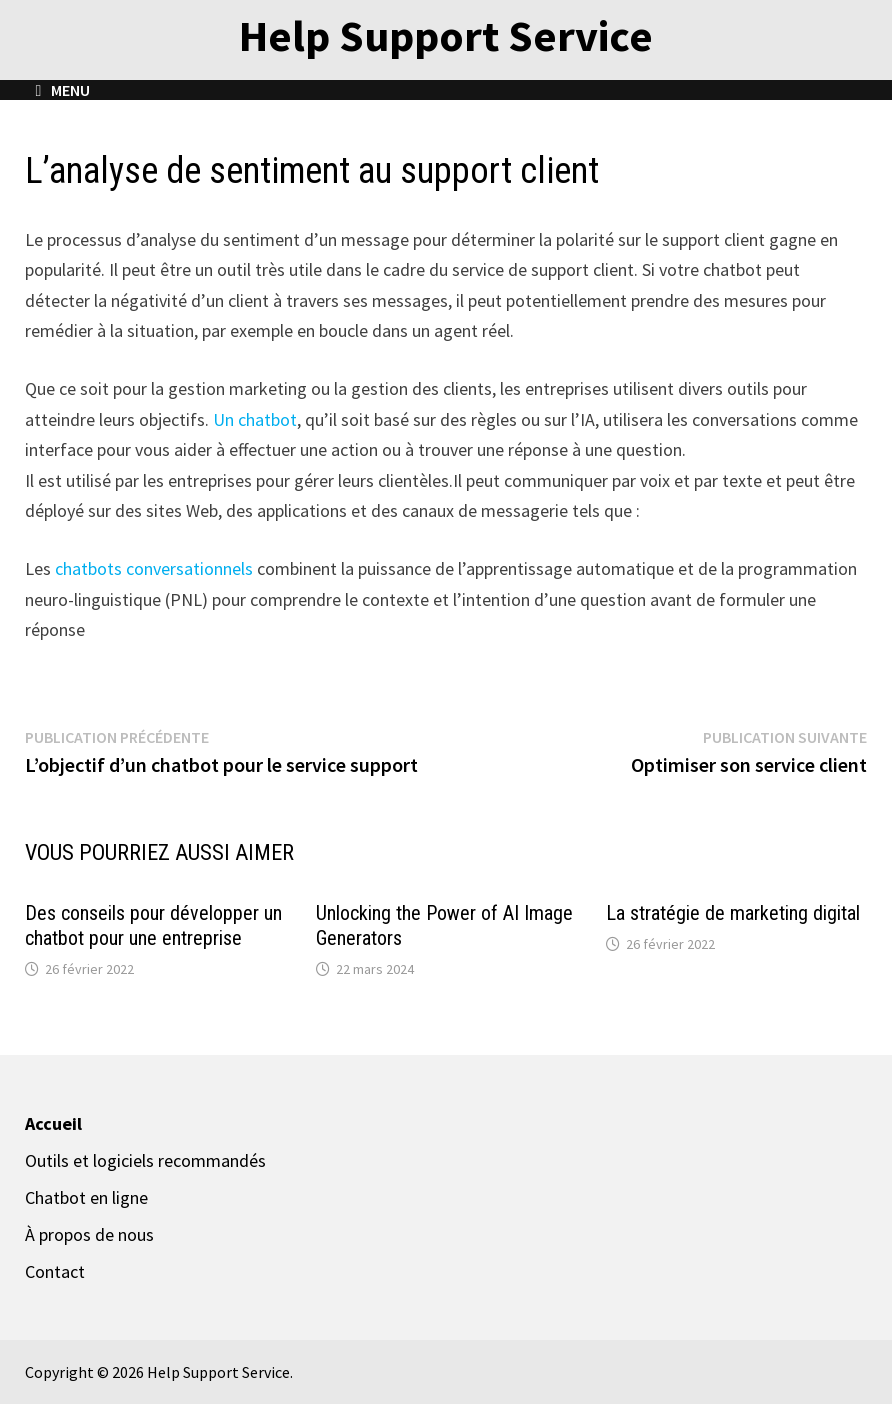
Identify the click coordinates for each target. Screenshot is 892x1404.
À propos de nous (89, 1234)
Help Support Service (446, 35)
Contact (55, 1271)
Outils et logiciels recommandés (145, 1160)
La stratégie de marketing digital (733, 913)
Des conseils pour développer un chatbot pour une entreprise (153, 925)
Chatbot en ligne (86, 1197)
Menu (62, 90)
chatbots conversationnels (156, 568)
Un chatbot (255, 419)
